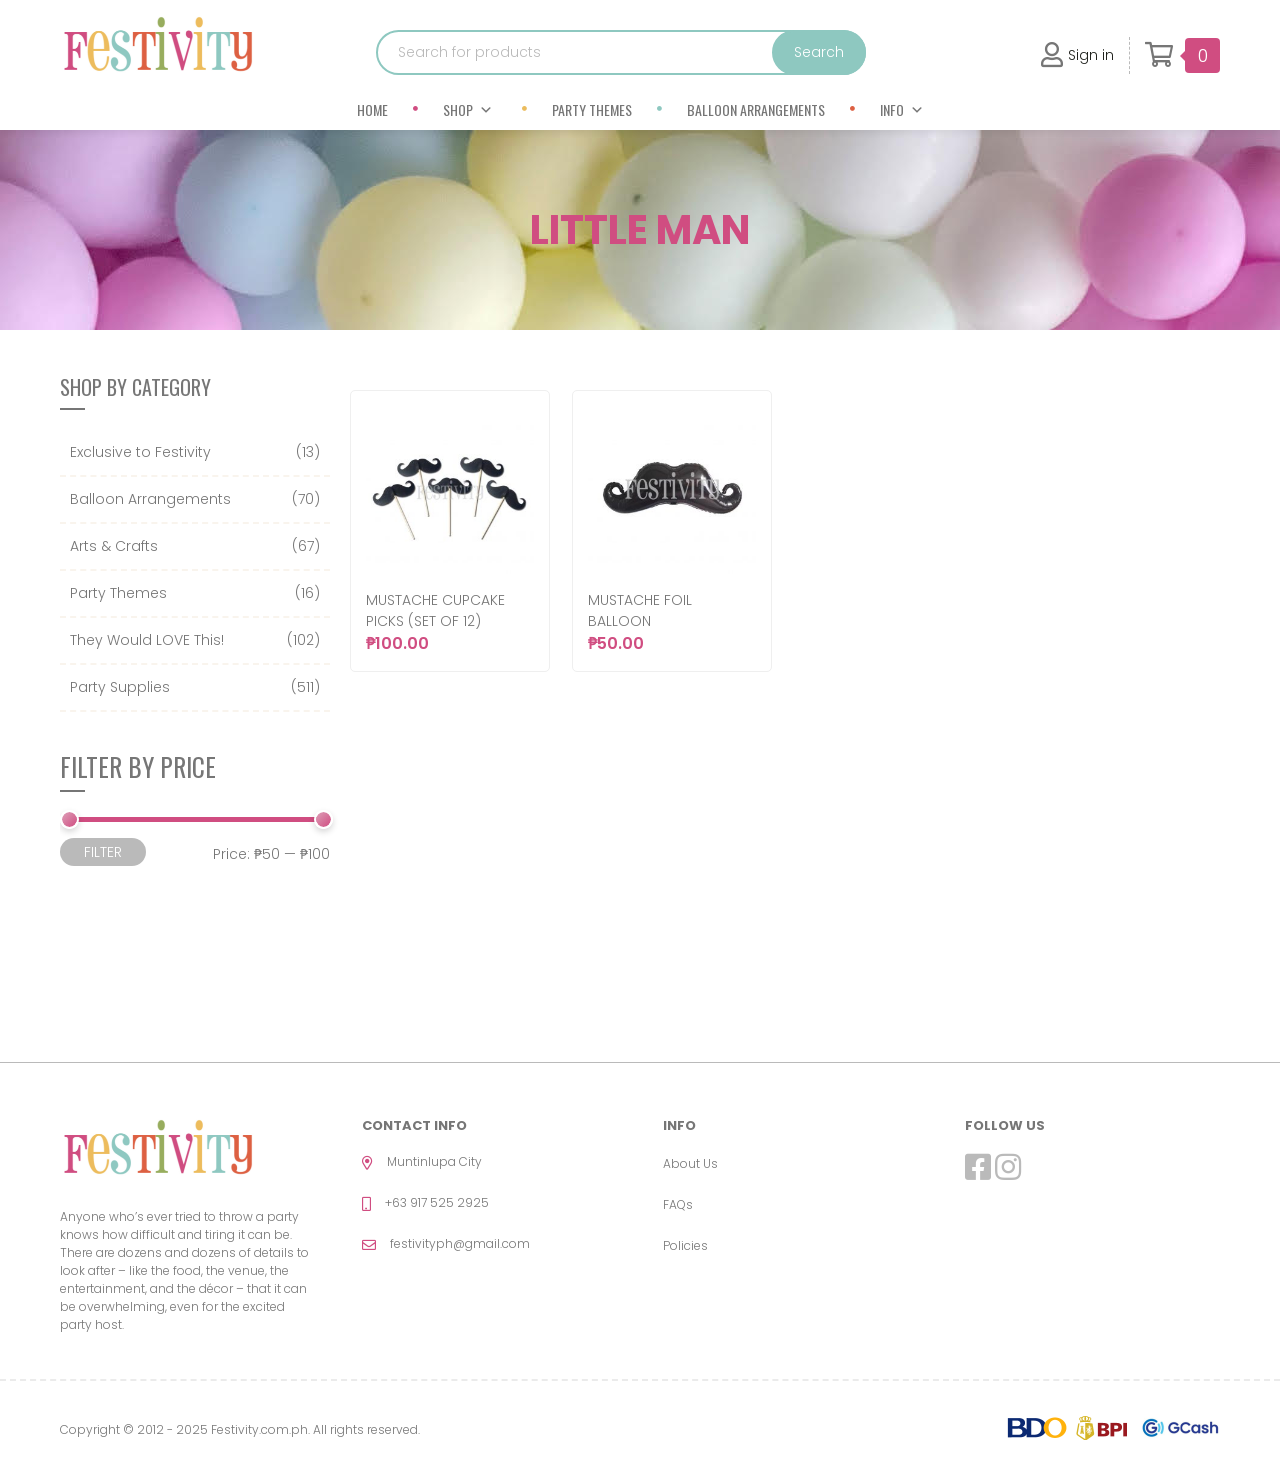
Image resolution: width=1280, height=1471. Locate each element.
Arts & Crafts (114, 546)
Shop (468, 109)
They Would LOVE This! (147, 640)
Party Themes (592, 109)
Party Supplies (120, 687)
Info (902, 109)
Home (372, 109)
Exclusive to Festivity (140, 452)
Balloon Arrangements (756, 109)
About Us (690, 1163)
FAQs (678, 1204)
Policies (685, 1245)
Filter (103, 852)
